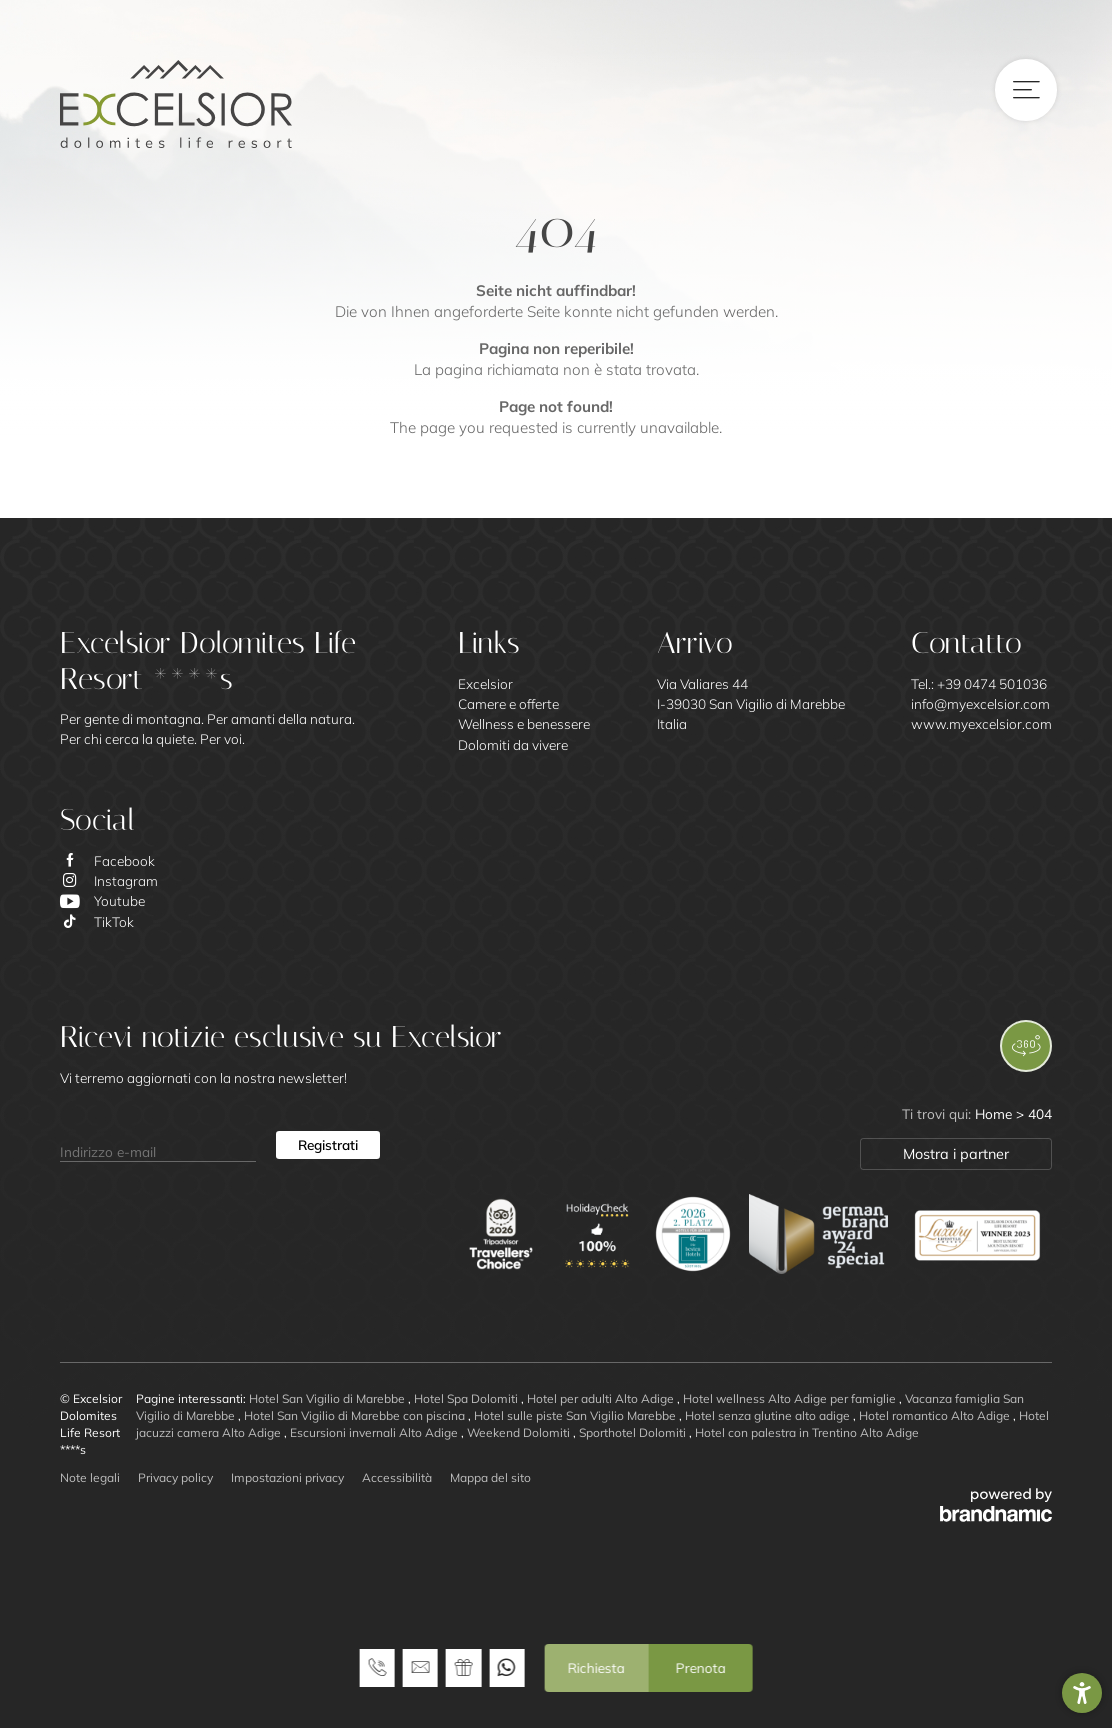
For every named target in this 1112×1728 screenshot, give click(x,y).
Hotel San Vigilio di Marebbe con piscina (356, 1415)
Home (995, 1113)
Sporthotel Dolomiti (634, 1432)
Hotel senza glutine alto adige (769, 1415)
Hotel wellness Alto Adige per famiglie (791, 1398)
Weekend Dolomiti (520, 1432)
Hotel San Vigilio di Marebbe (328, 1398)
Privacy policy (175, 1477)
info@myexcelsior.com (980, 703)
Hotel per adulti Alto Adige (602, 1398)
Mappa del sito (490, 1477)
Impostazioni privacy (287, 1477)
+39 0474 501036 (992, 683)
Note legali (90, 1477)
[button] (1082, 1693)
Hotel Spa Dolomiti (467, 1398)
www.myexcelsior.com (981, 723)
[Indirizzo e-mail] (158, 1145)
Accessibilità (397, 1477)
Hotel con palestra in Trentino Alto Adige (807, 1432)
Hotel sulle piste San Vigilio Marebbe (576, 1415)
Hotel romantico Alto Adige (936, 1415)
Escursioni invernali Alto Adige (375, 1432)
